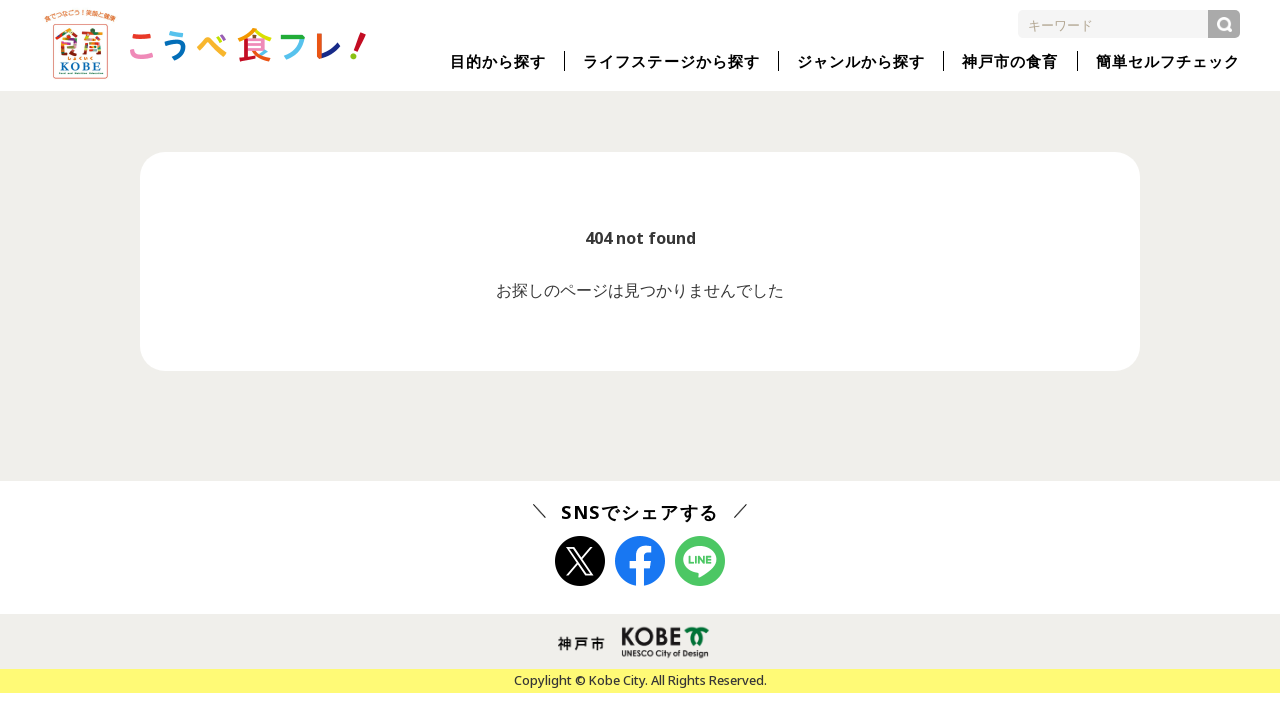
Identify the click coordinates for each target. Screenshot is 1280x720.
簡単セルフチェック (1168, 61)
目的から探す (498, 61)
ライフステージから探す (671, 61)
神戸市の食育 (1010, 61)
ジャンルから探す (861, 61)
